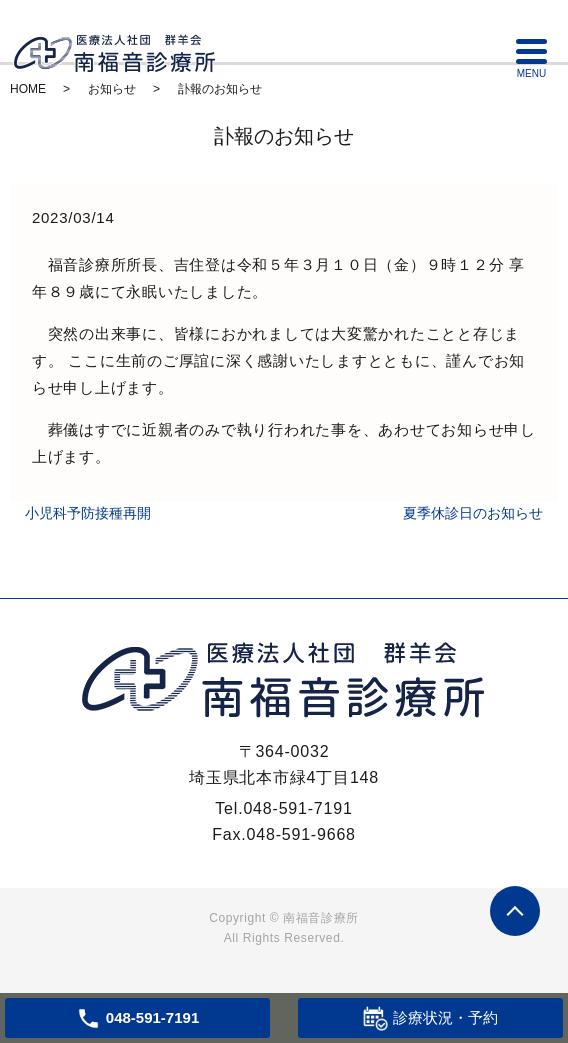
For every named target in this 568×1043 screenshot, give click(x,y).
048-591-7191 (297, 808)
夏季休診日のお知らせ (473, 513)
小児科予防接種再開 (88, 513)
